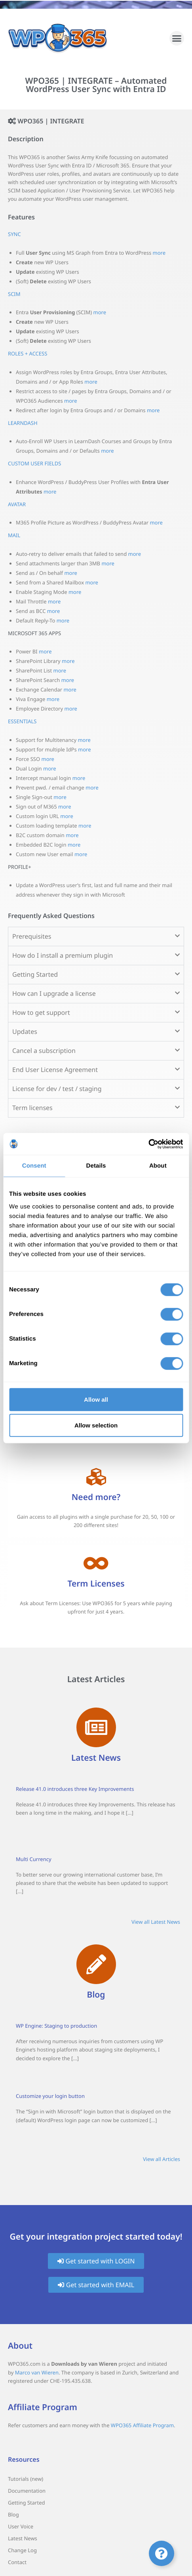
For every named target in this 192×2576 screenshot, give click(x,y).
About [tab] (158, 1165)
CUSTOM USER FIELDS (34, 463)
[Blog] (96, 1964)
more (159, 252)
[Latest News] (96, 1727)
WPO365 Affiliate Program (142, 2425)
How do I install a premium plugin (62, 955)
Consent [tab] (34, 1165)
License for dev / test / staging (56, 1088)
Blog (96, 1994)
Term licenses (32, 1107)
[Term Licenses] (96, 1563)
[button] (176, 38)
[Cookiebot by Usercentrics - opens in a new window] (148, 1144)
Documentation (27, 2490)
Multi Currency (33, 1859)
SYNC (14, 234)
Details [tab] (96, 1165)
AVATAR (17, 504)
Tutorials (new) (25, 2478)
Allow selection (96, 1425)
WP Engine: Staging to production (56, 2025)
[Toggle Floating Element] (161, 2553)
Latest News (96, 1757)
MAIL (14, 535)
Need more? (96, 1497)
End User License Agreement (55, 1069)
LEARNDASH (23, 422)
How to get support (41, 1012)
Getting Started (35, 974)
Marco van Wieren (37, 2372)
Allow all (96, 1399)
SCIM (14, 294)
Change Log (22, 2550)
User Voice (20, 2526)
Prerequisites (31, 936)
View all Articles (161, 2159)
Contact (17, 2562)
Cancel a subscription (44, 1050)
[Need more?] (96, 1477)
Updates (24, 1031)
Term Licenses (95, 1583)
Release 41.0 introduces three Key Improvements (75, 1788)
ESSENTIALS (22, 721)
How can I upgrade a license (54, 993)
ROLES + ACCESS (27, 353)
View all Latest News (155, 1921)
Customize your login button (50, 2096)
